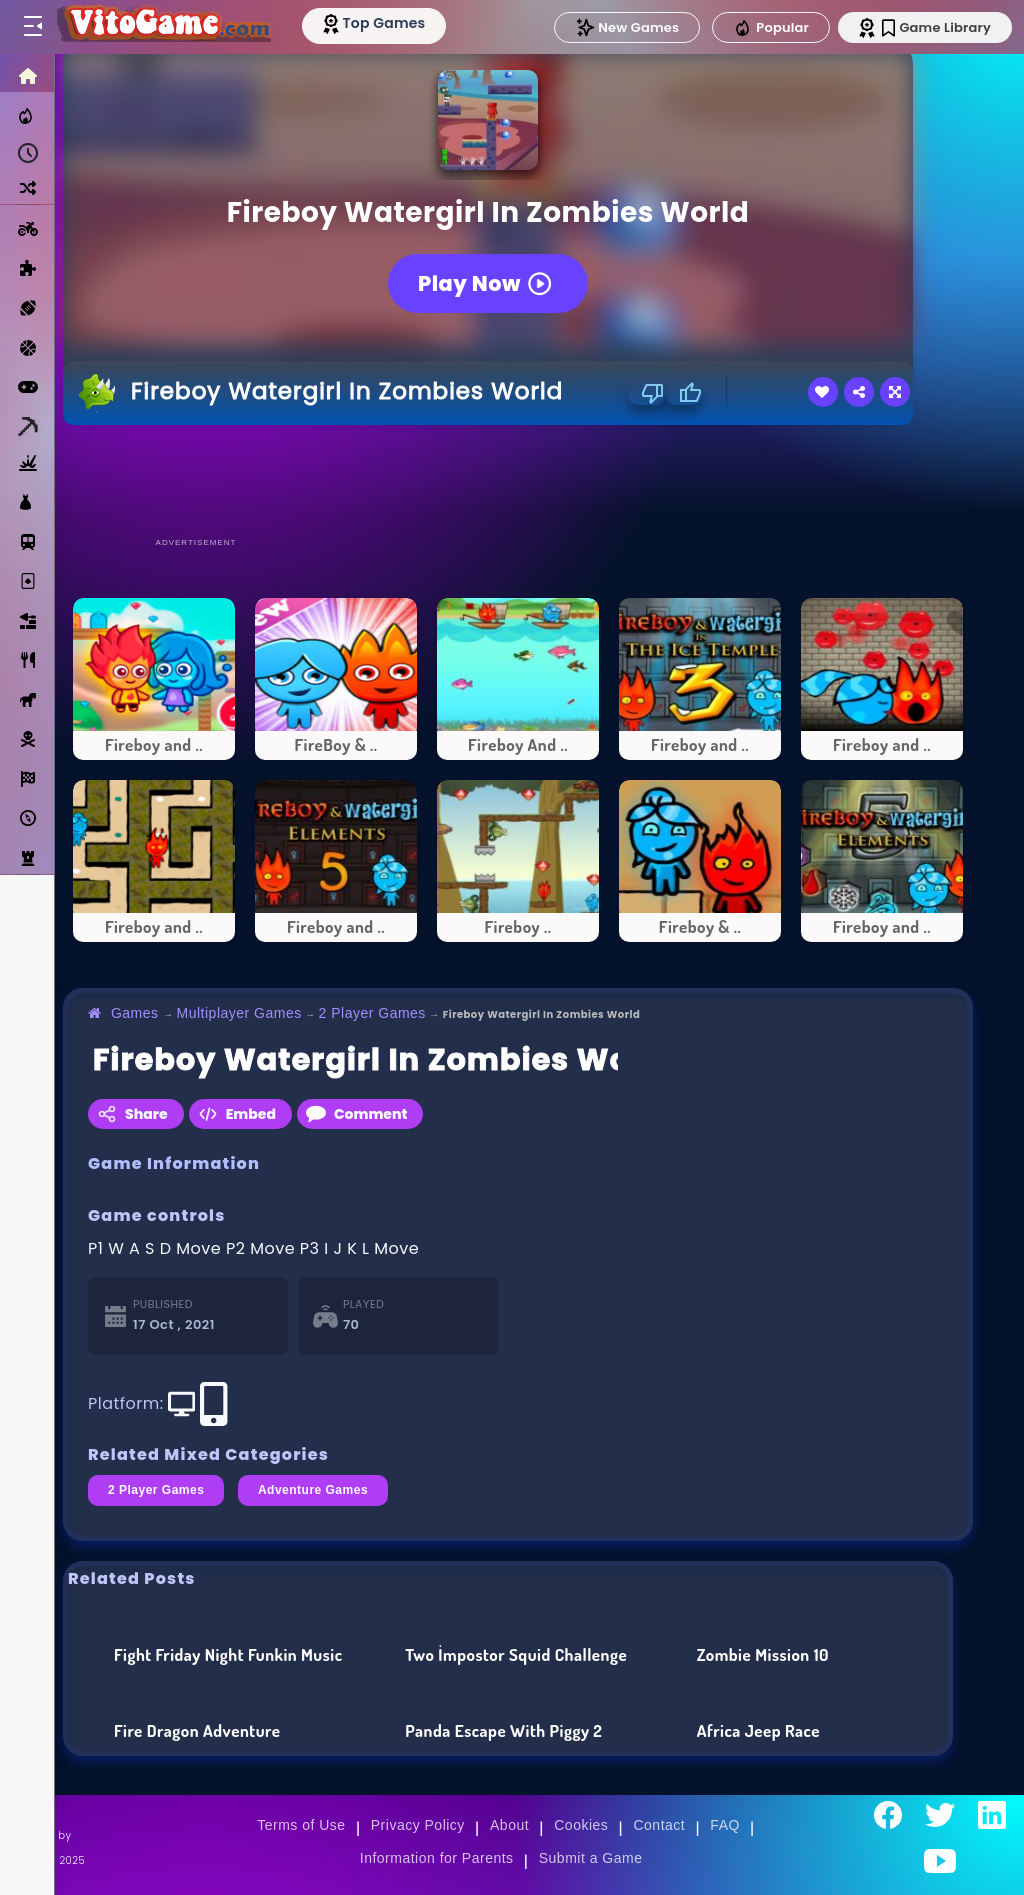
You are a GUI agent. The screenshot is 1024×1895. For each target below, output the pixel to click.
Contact (659, 1825)
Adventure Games (313, 1490)
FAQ (725, 1825)
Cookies (581, 1825)
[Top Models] (378, 23)
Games (135, 1013)
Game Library (936, 27)
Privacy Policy (418, 1825)
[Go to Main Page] (164, 27)
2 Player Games (372, 1013)
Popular (771, 28)
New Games (627, 27)
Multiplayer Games (239, 1013)
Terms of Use (301, 1825)
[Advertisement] (518, 480)
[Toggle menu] (32, 27)
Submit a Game (591, 1858)
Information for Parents (437, 1858)
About (509, 1825)
